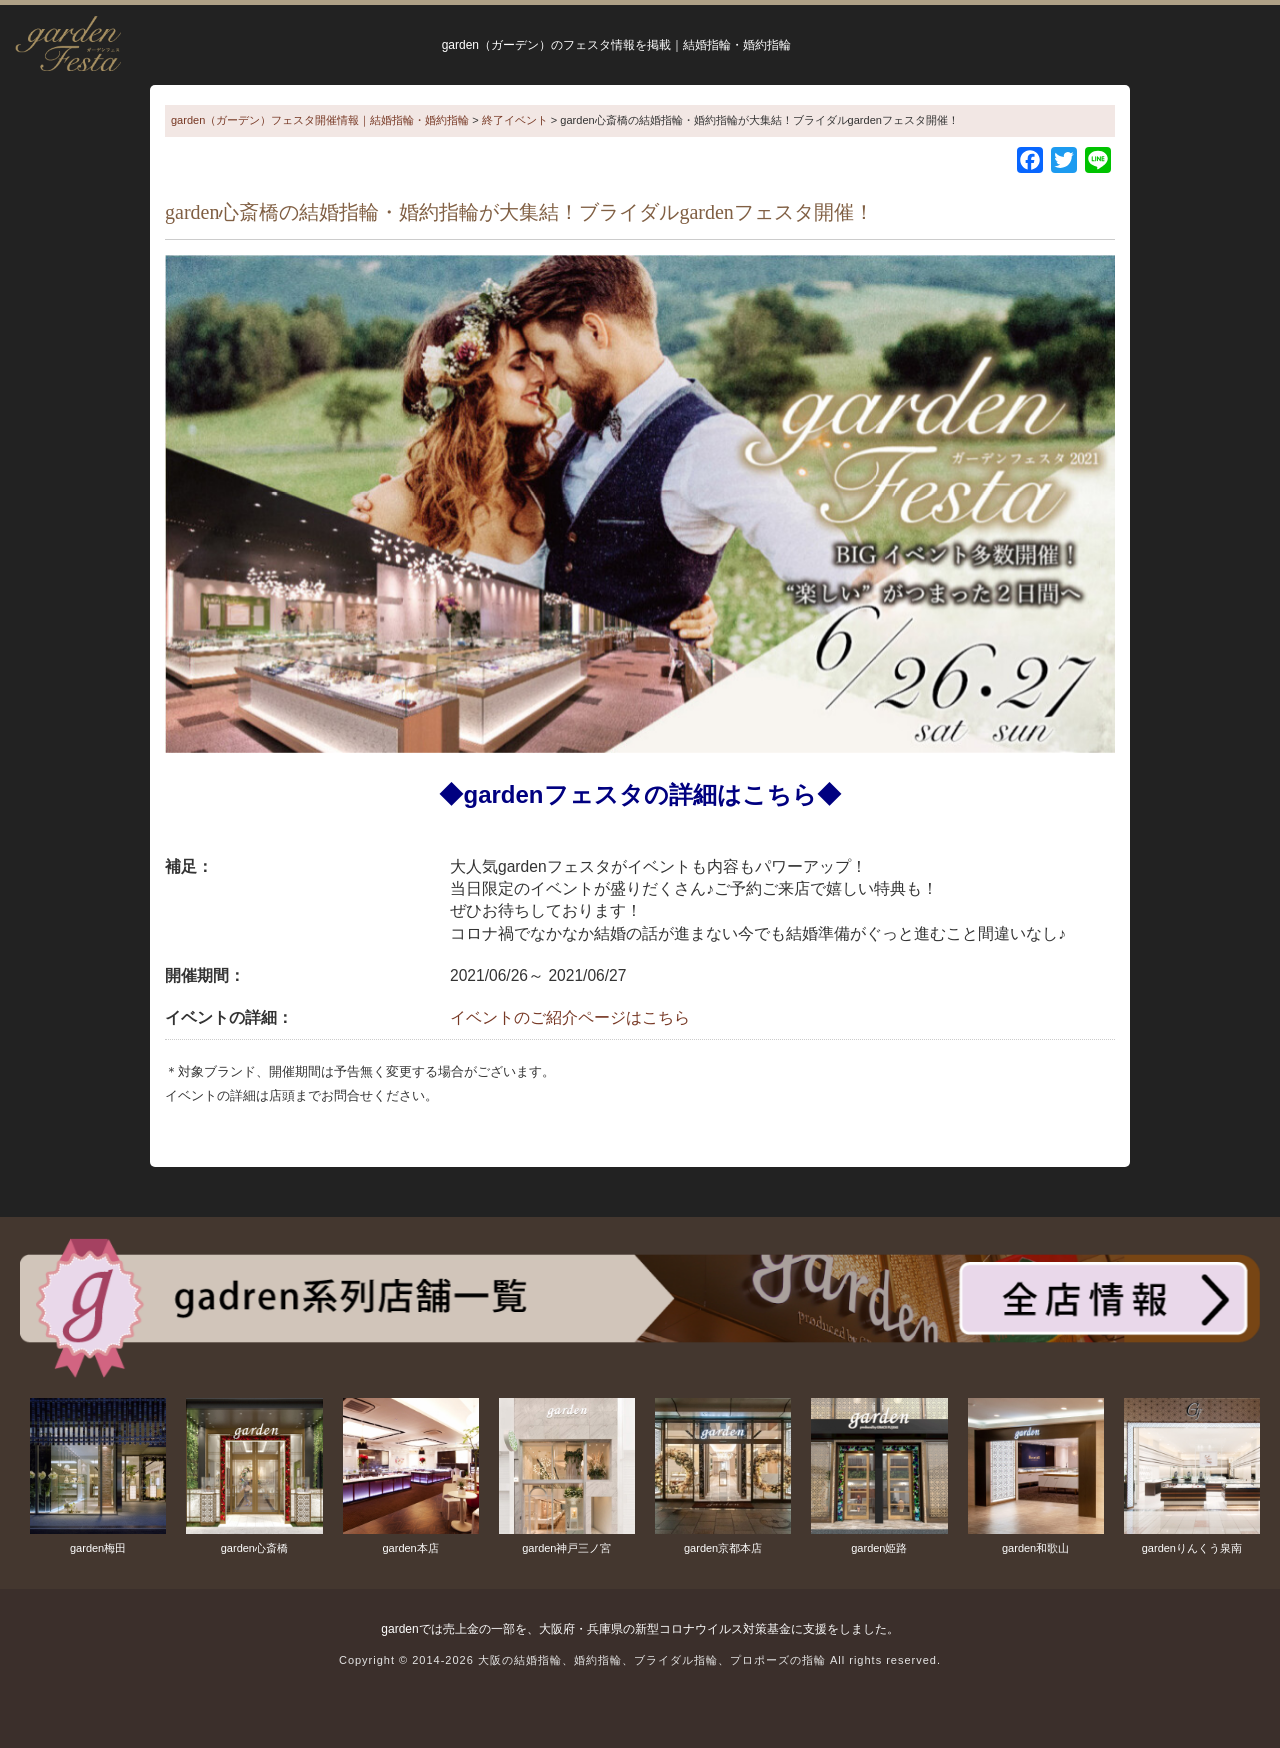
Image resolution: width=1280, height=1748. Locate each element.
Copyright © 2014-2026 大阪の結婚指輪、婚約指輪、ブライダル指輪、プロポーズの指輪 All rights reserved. (640, 1660)
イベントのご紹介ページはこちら (570, 1017)
